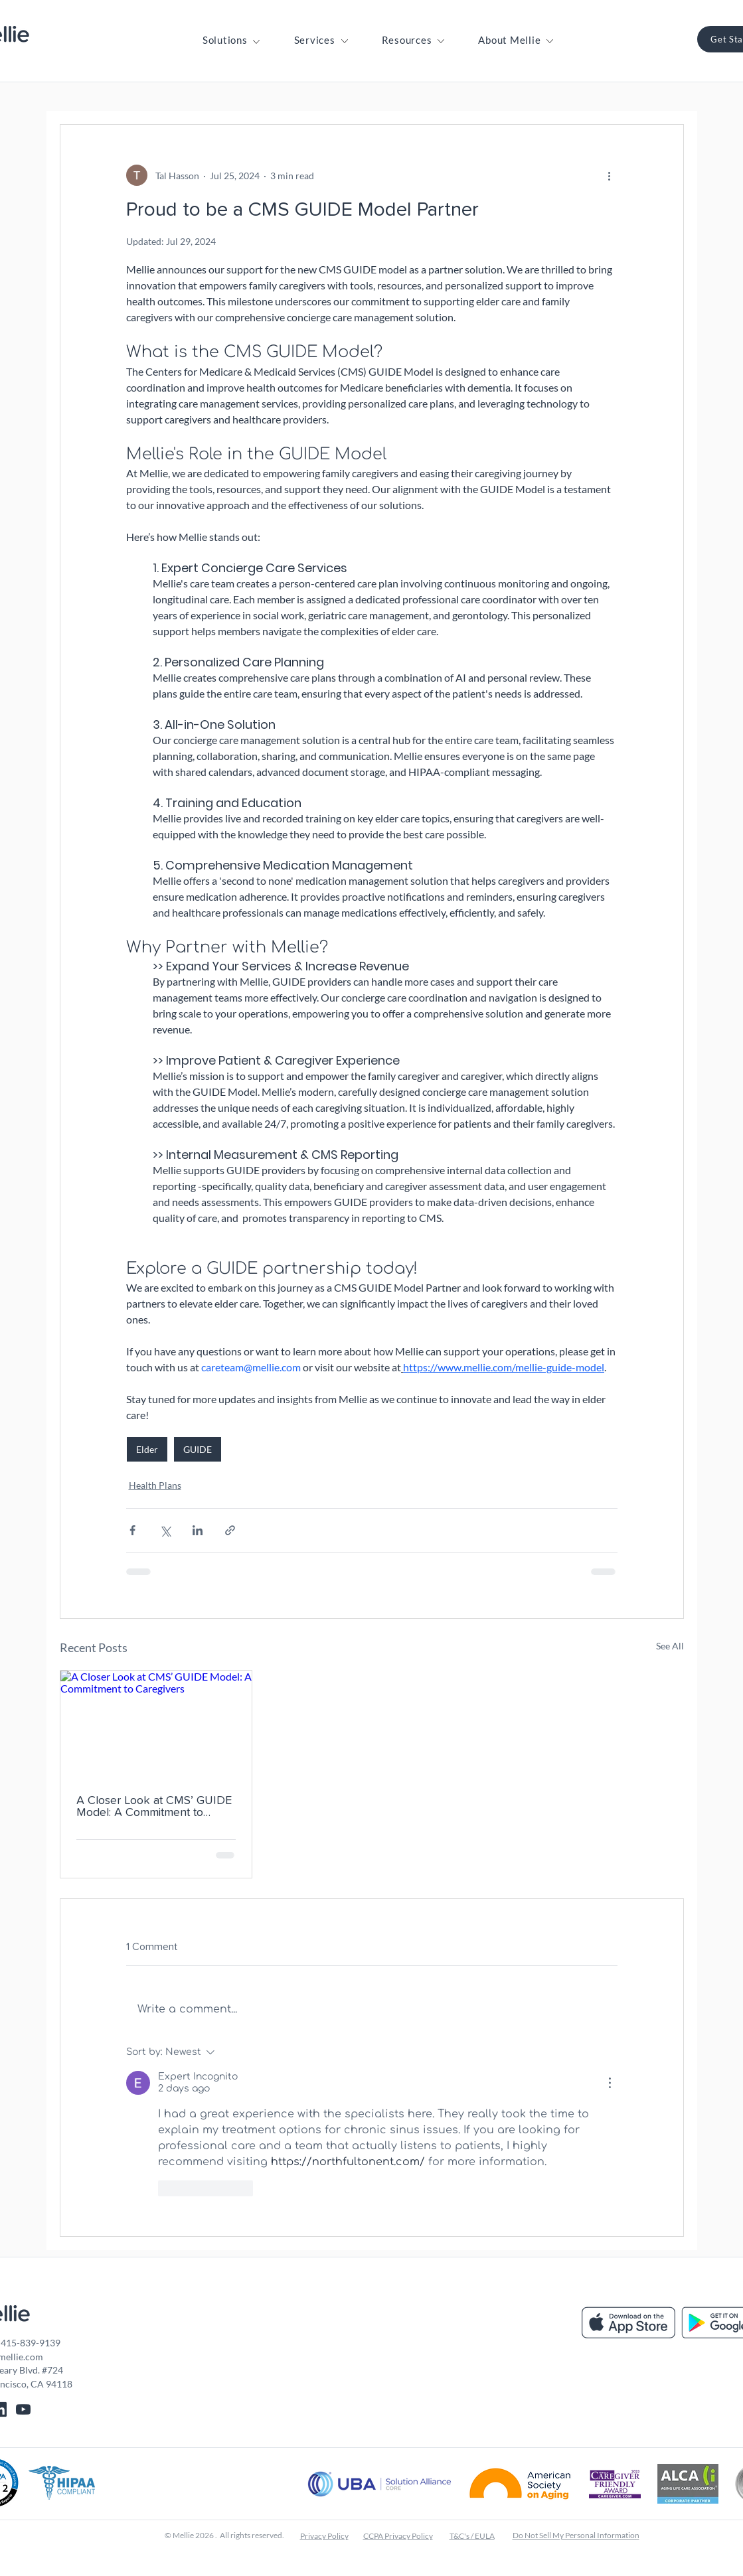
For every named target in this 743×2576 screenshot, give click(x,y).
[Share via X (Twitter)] (165, 1530)
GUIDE (197, 1449)
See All (670, 1645)
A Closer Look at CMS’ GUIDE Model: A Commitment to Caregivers (154, 1807)
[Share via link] (230, 1530)
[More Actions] (610, 2083)
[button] (225, 39)
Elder (147, 1449)
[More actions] (610, 175)
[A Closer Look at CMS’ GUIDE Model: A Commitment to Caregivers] (156, 1724)
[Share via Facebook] (132, 1530)
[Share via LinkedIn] (197, 1530)
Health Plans (155, 1485)
